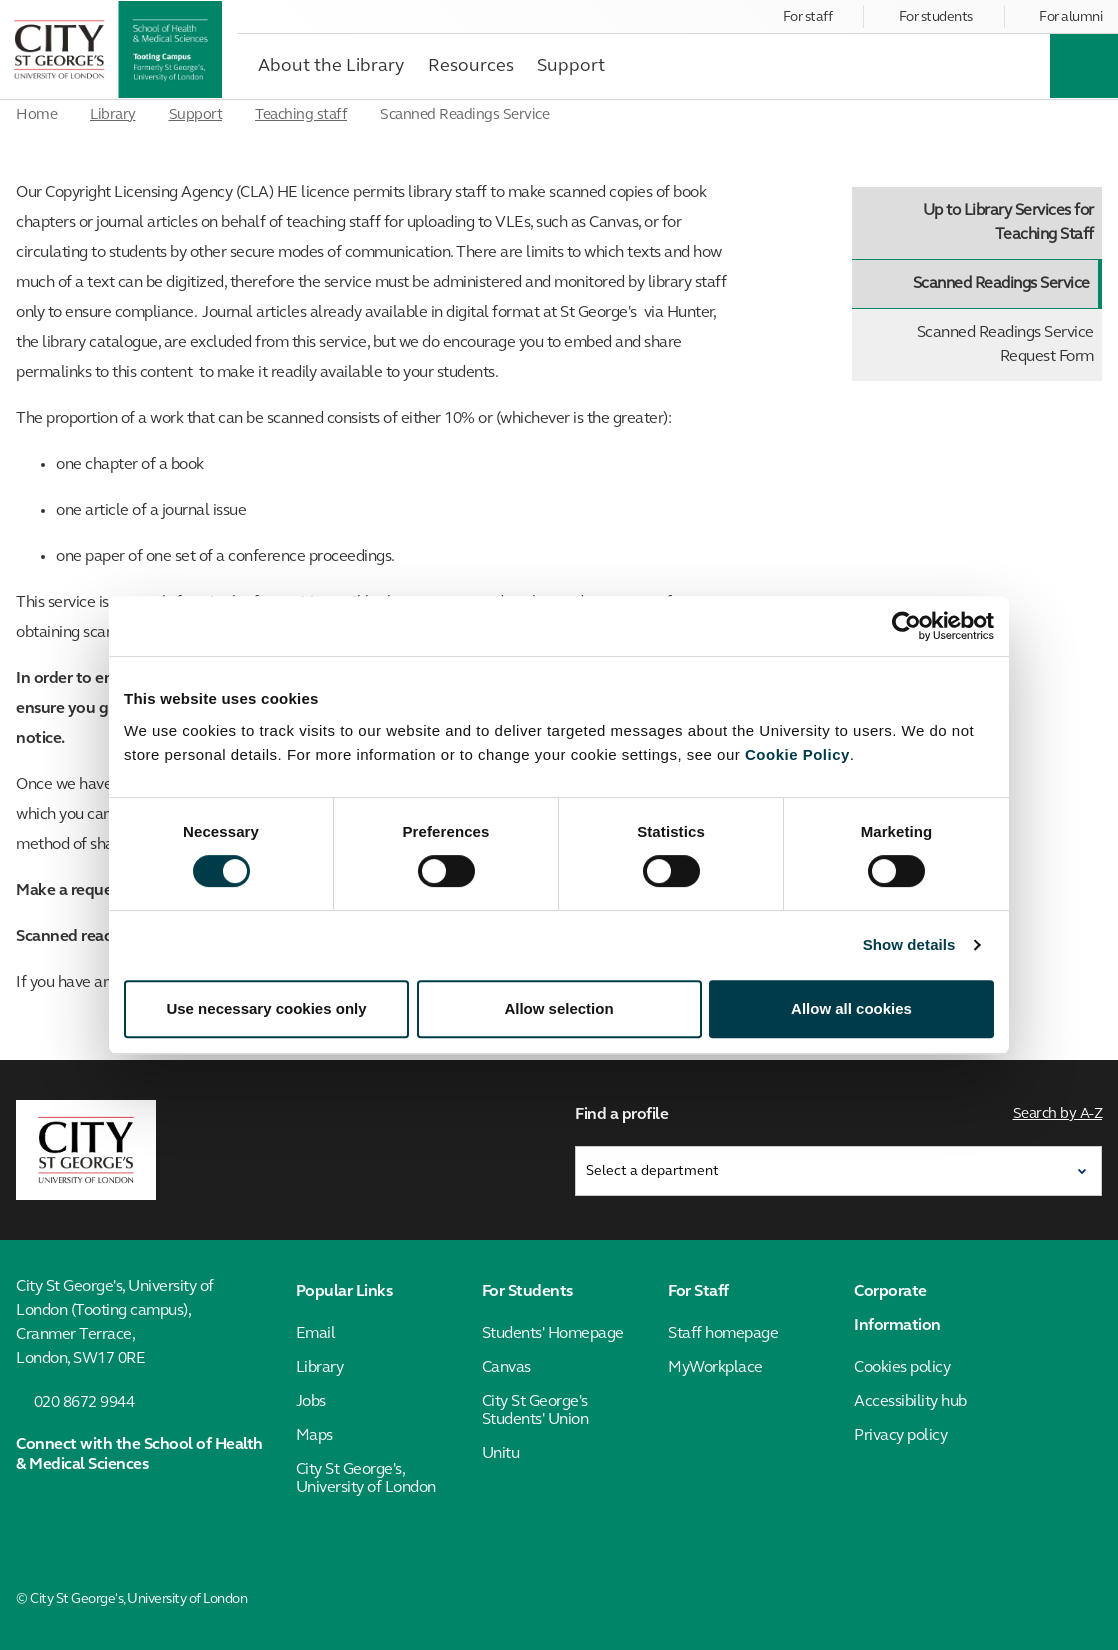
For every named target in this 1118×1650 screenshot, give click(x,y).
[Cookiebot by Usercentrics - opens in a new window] (906, 626)
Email (316, 1334)
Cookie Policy (797, 754)
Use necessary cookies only (266, 1008)
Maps (314, 1436)
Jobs (311, 1402)
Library (113, 115)
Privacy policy (900, 1436)
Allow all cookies (851, 1008)
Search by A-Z (1058, 1114)
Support (196, 115)
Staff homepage (723, 1334)
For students (936, 17)
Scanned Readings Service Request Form (1005, 345)
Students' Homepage (553, 1334)
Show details (909, 944)
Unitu (501, 1454)
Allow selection (558, 1008)
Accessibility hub (910, 1402)
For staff (808, 17)
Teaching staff (301, 115)
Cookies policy (902, 1368)
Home (36, 115)
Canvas (506, 1368)
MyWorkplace (715, 1368)
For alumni (1070, 17)
